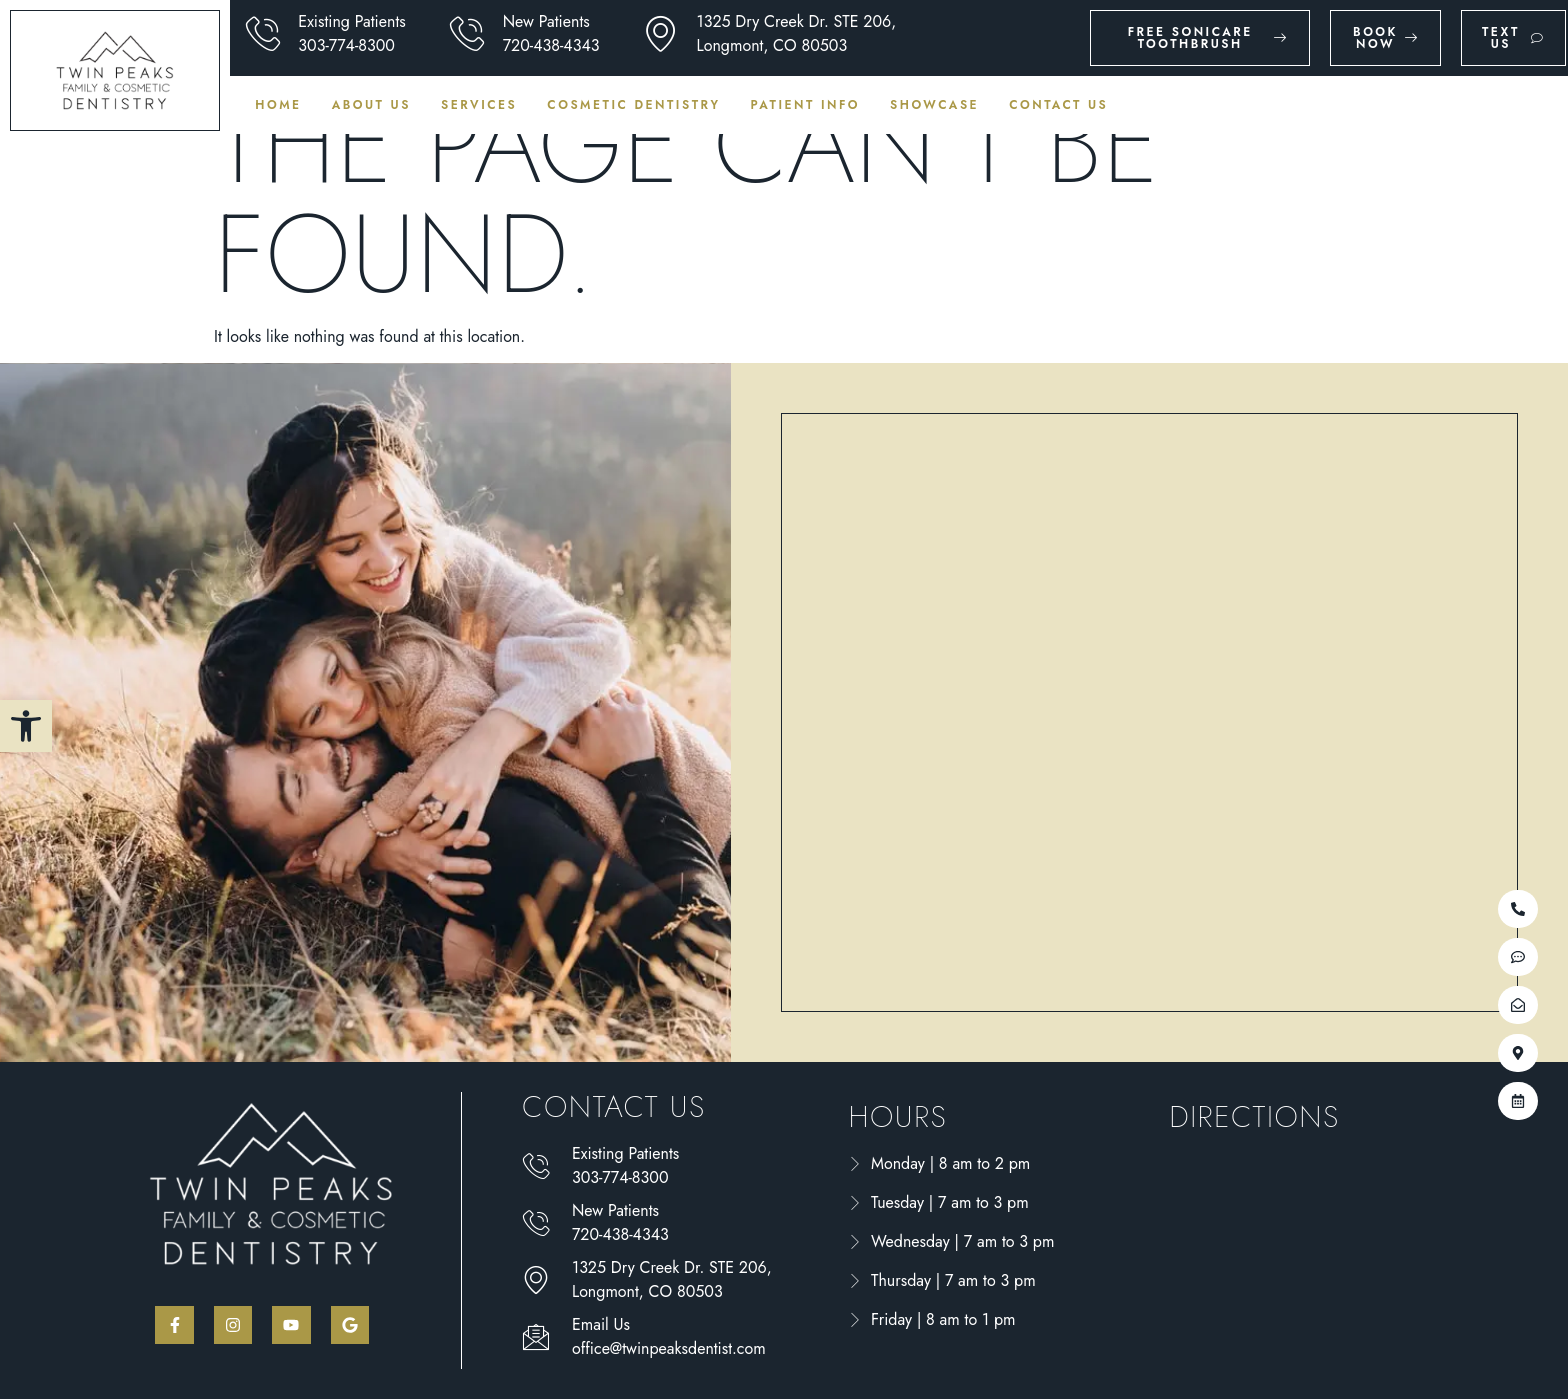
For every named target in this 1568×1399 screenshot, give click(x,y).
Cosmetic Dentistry (633, 105)
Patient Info (806, 105)
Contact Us (1058, 105)
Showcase (934, 105)
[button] (26, 726)
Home (278, 105)
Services (479, 105)
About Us (371, 105)
